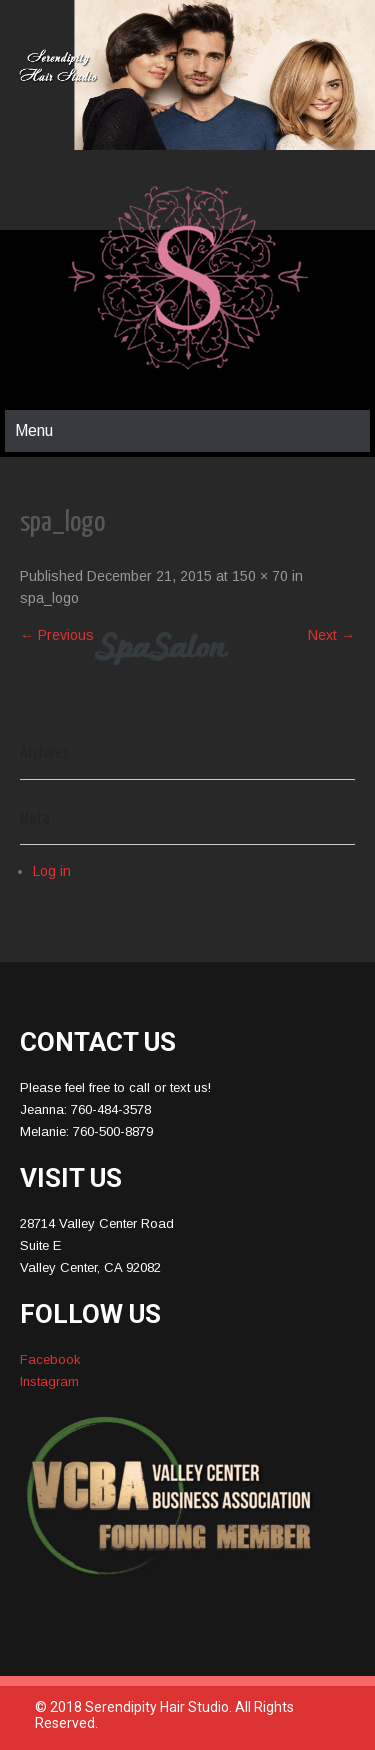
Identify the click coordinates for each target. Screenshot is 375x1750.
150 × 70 (260, 576)
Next (331, 635)
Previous (57, 635)
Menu (34, 430)
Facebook (50, 1359)
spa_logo (49, 598)
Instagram (49, 1381)
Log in (52, 871)
